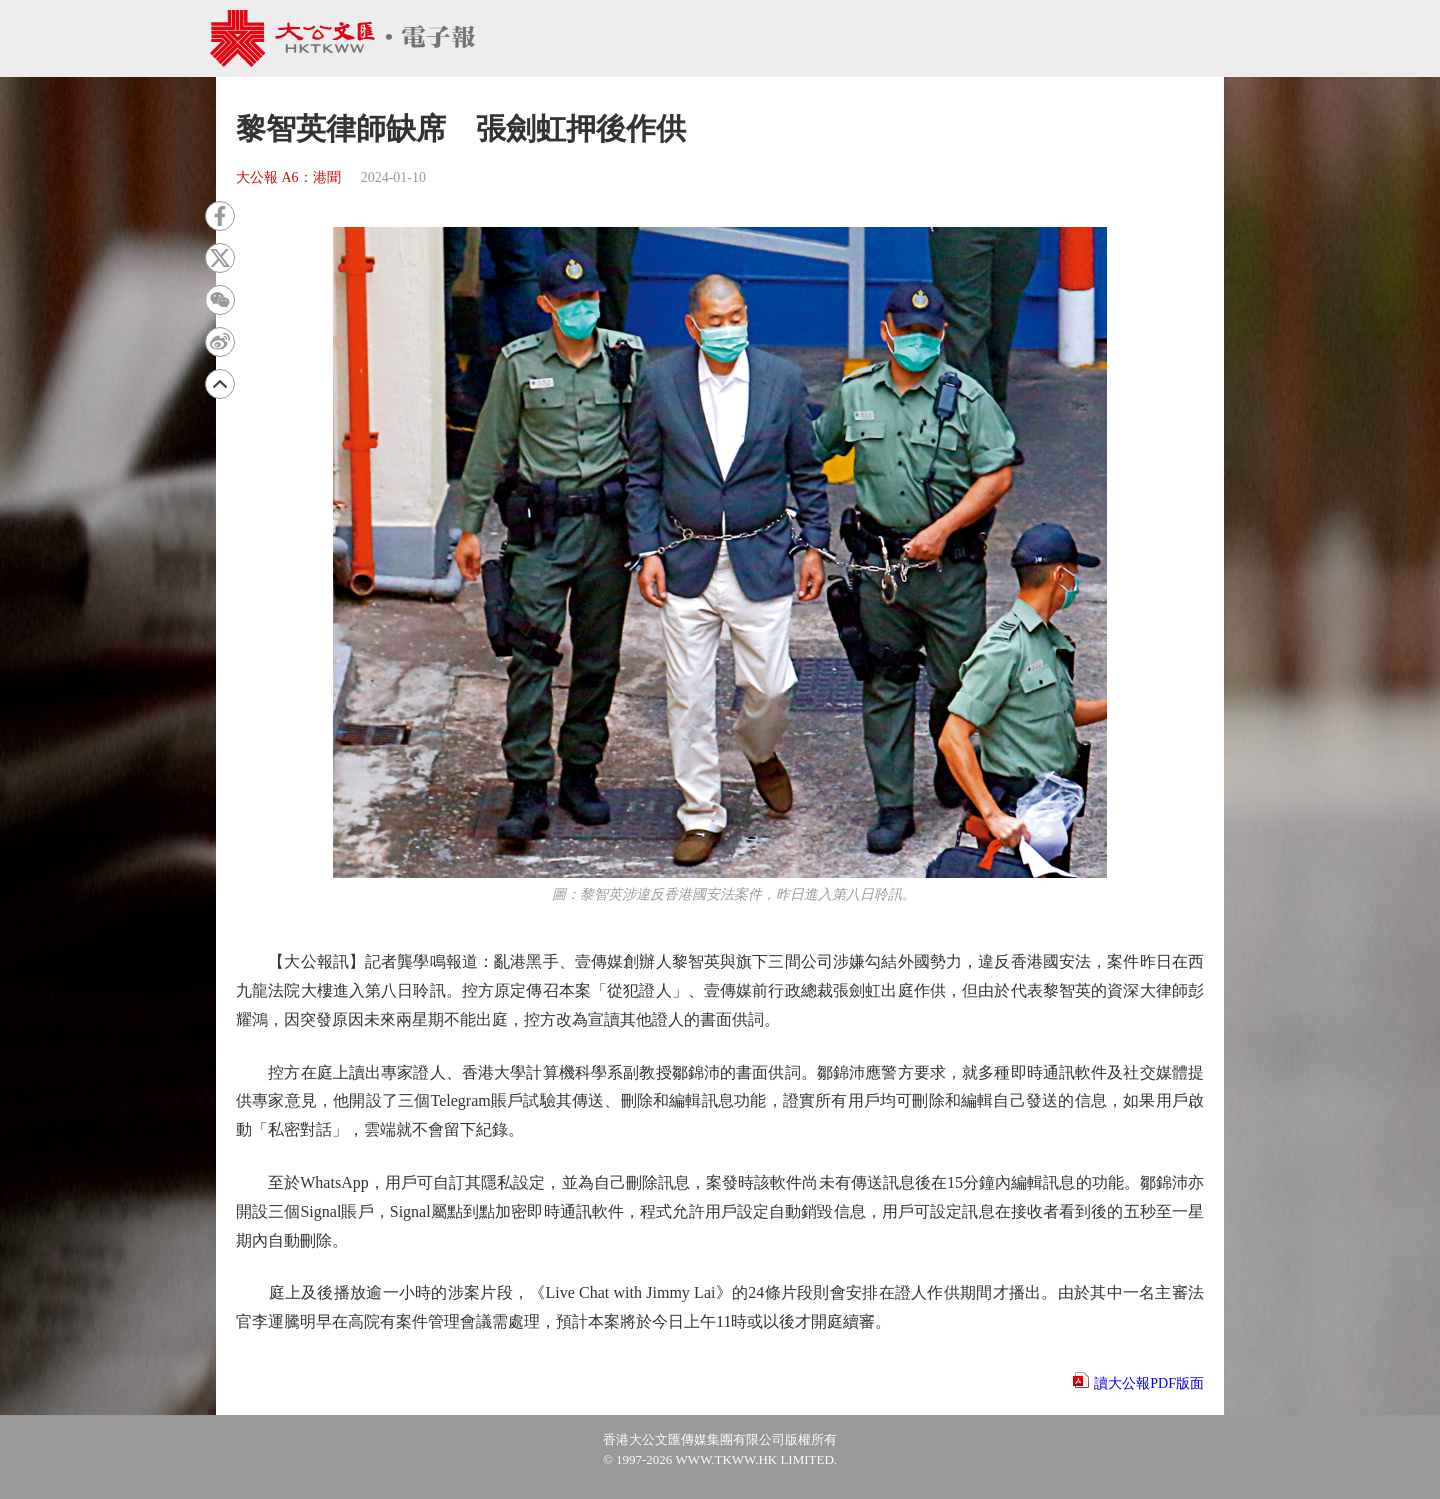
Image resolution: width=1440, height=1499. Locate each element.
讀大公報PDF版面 (1149, 1383)
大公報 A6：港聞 (288, 177)
